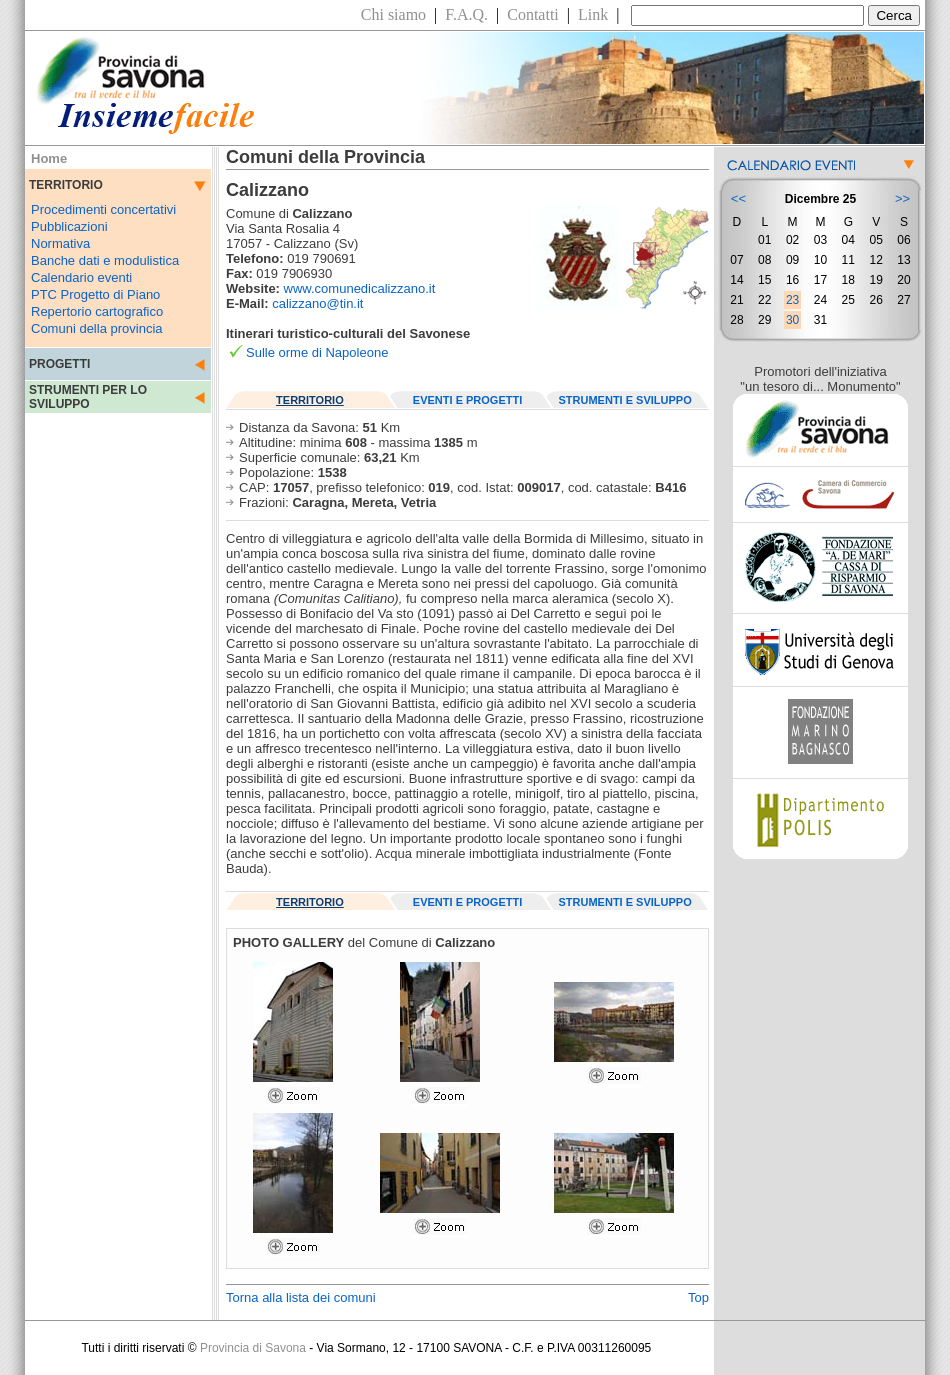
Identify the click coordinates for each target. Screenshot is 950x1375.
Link (593, 14)
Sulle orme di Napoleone (317, 352)
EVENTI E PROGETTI (467, 400)
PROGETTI (59, 364)
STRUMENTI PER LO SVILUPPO (88, 397)
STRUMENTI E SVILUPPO (625, 400)
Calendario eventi (81, 277)
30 (792, 320)
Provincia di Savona (253, 1348)
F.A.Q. (466, 14)
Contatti (533, 14)
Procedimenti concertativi (103, 209)
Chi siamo (393, 14)
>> (902, 198)
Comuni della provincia (97, 328)
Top (698, 1297)
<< (738, 198)
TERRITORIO (310, 400)
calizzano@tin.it (317, 303)
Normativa (60, 243)
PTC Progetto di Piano (95, 294)
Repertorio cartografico (97, 311)
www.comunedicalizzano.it (360, 288)
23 (792, 300)
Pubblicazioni (69, 226)
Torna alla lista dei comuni (301, 1297)
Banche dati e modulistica (105, 260)
